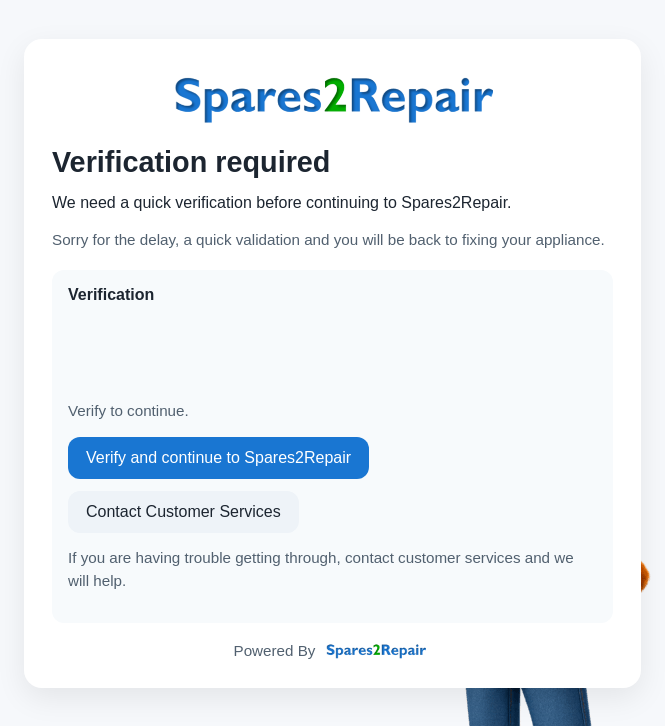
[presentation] (220, 353)
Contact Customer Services (183, 511)
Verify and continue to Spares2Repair (218, 457)
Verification (111, 294)
